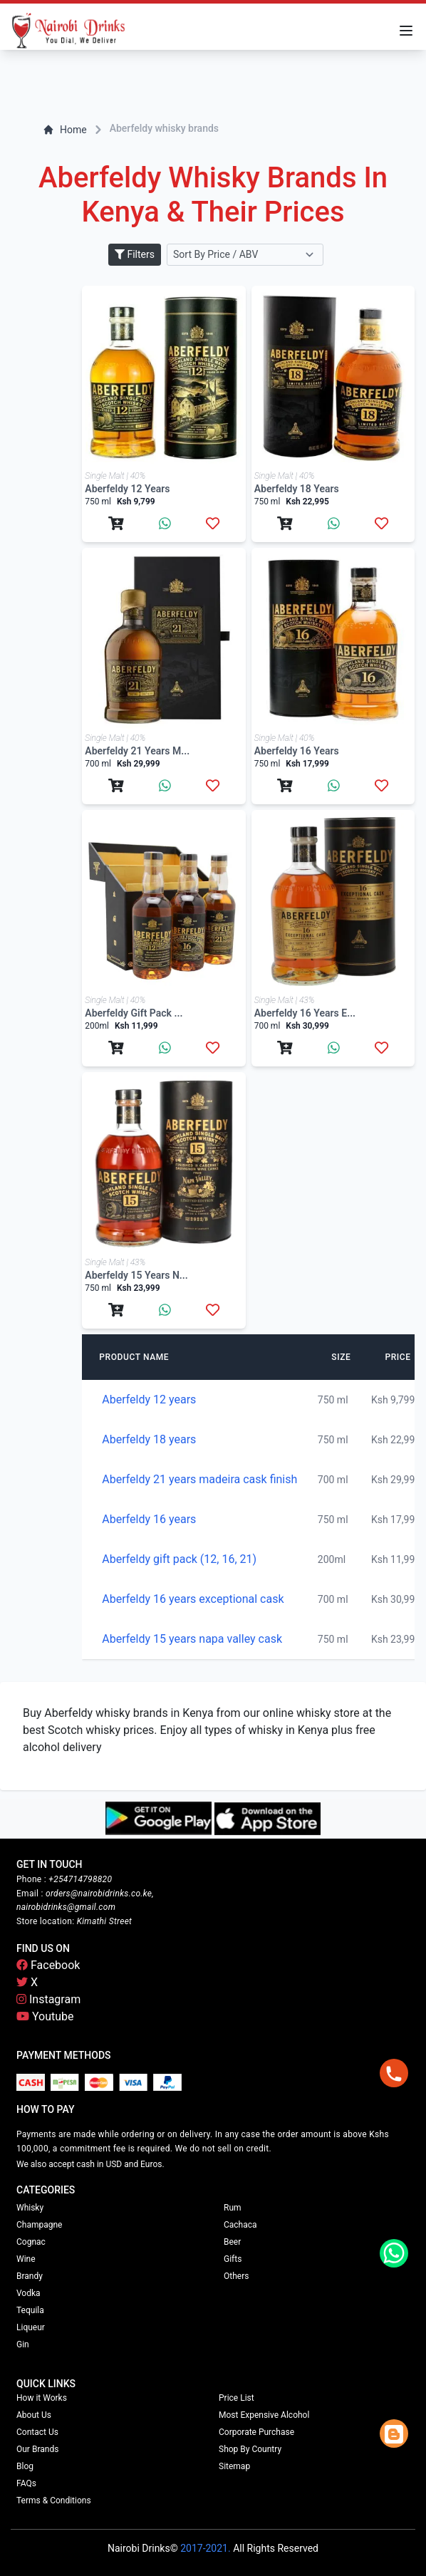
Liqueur (30, 2327)
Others (236, 2276)
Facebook (48, 1965)
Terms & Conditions (53, 2500)
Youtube (45, 2016)
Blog (24, 2466)
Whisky (29, 2208)
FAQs (26, 2483)
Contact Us (37, 2432)
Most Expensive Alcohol (264, 2415)
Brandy (29, 2276)
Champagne (39, 2225)
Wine (26, 2259)
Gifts (232, 2259)
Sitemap (234, 2466)
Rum (232, 2208)
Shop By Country (250, 2449)
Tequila (30, 2310)
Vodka (28, 2293)
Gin (22, 2344)
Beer (232, 2242)
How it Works (41, 2398)
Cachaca (240, 2225)
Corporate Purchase (256, 2432)
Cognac (31, 2242)
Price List (236, 2398)
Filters (135, 254)
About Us (33, 2415)
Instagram (48, 1999)
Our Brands (37, 2449)
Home (65, 129)
